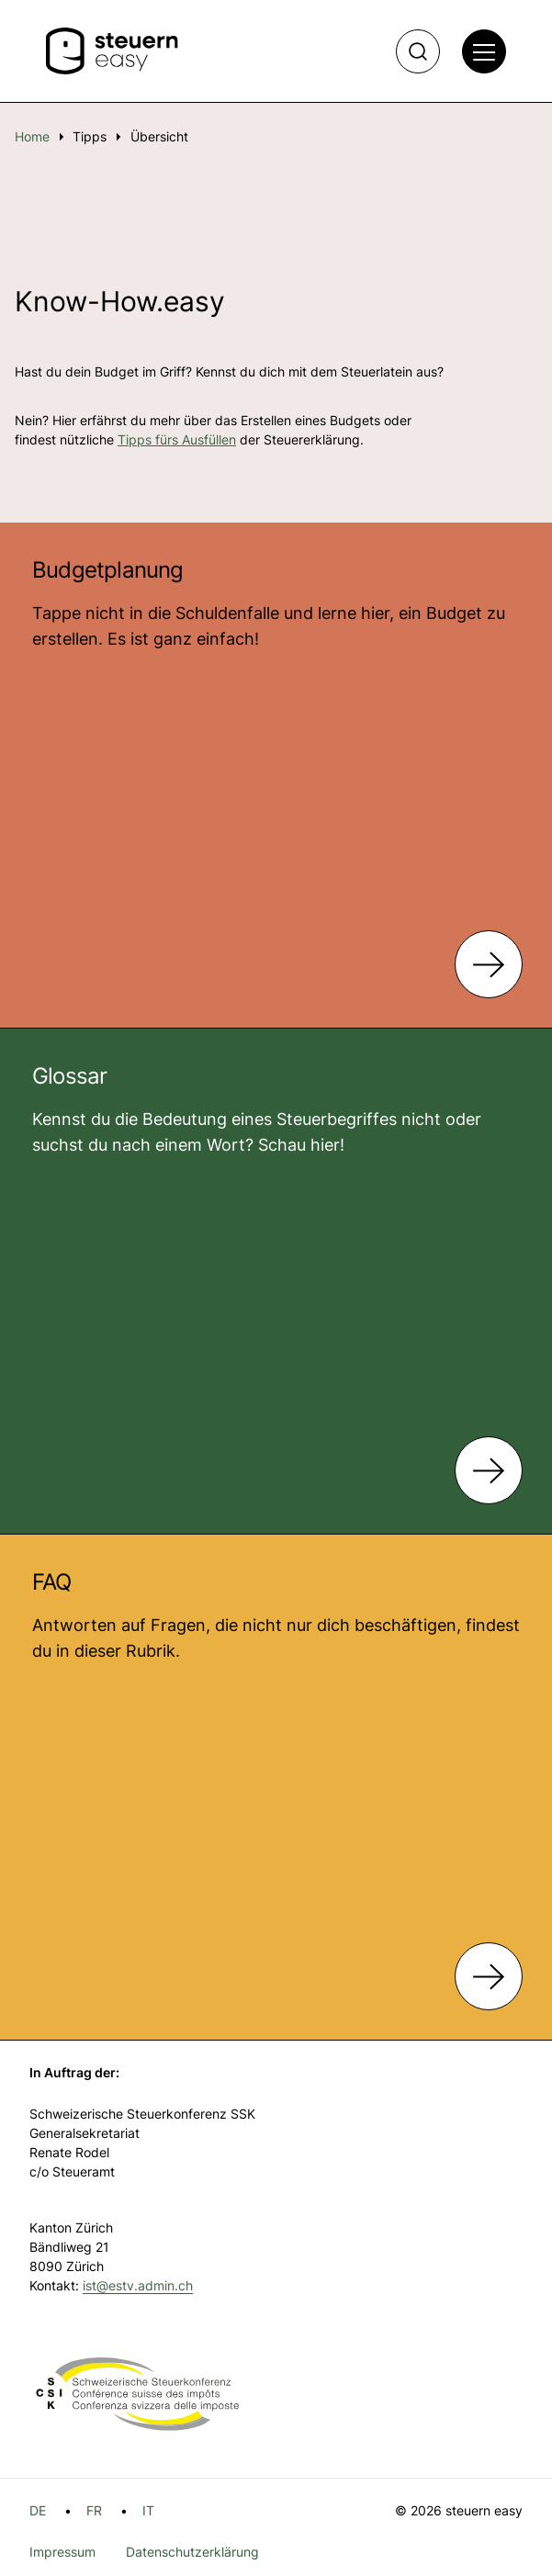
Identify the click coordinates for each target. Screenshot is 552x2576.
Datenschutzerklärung (192, 2551)
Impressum (62, 2551)
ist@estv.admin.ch (138, 2285)
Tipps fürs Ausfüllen (177, 439)
